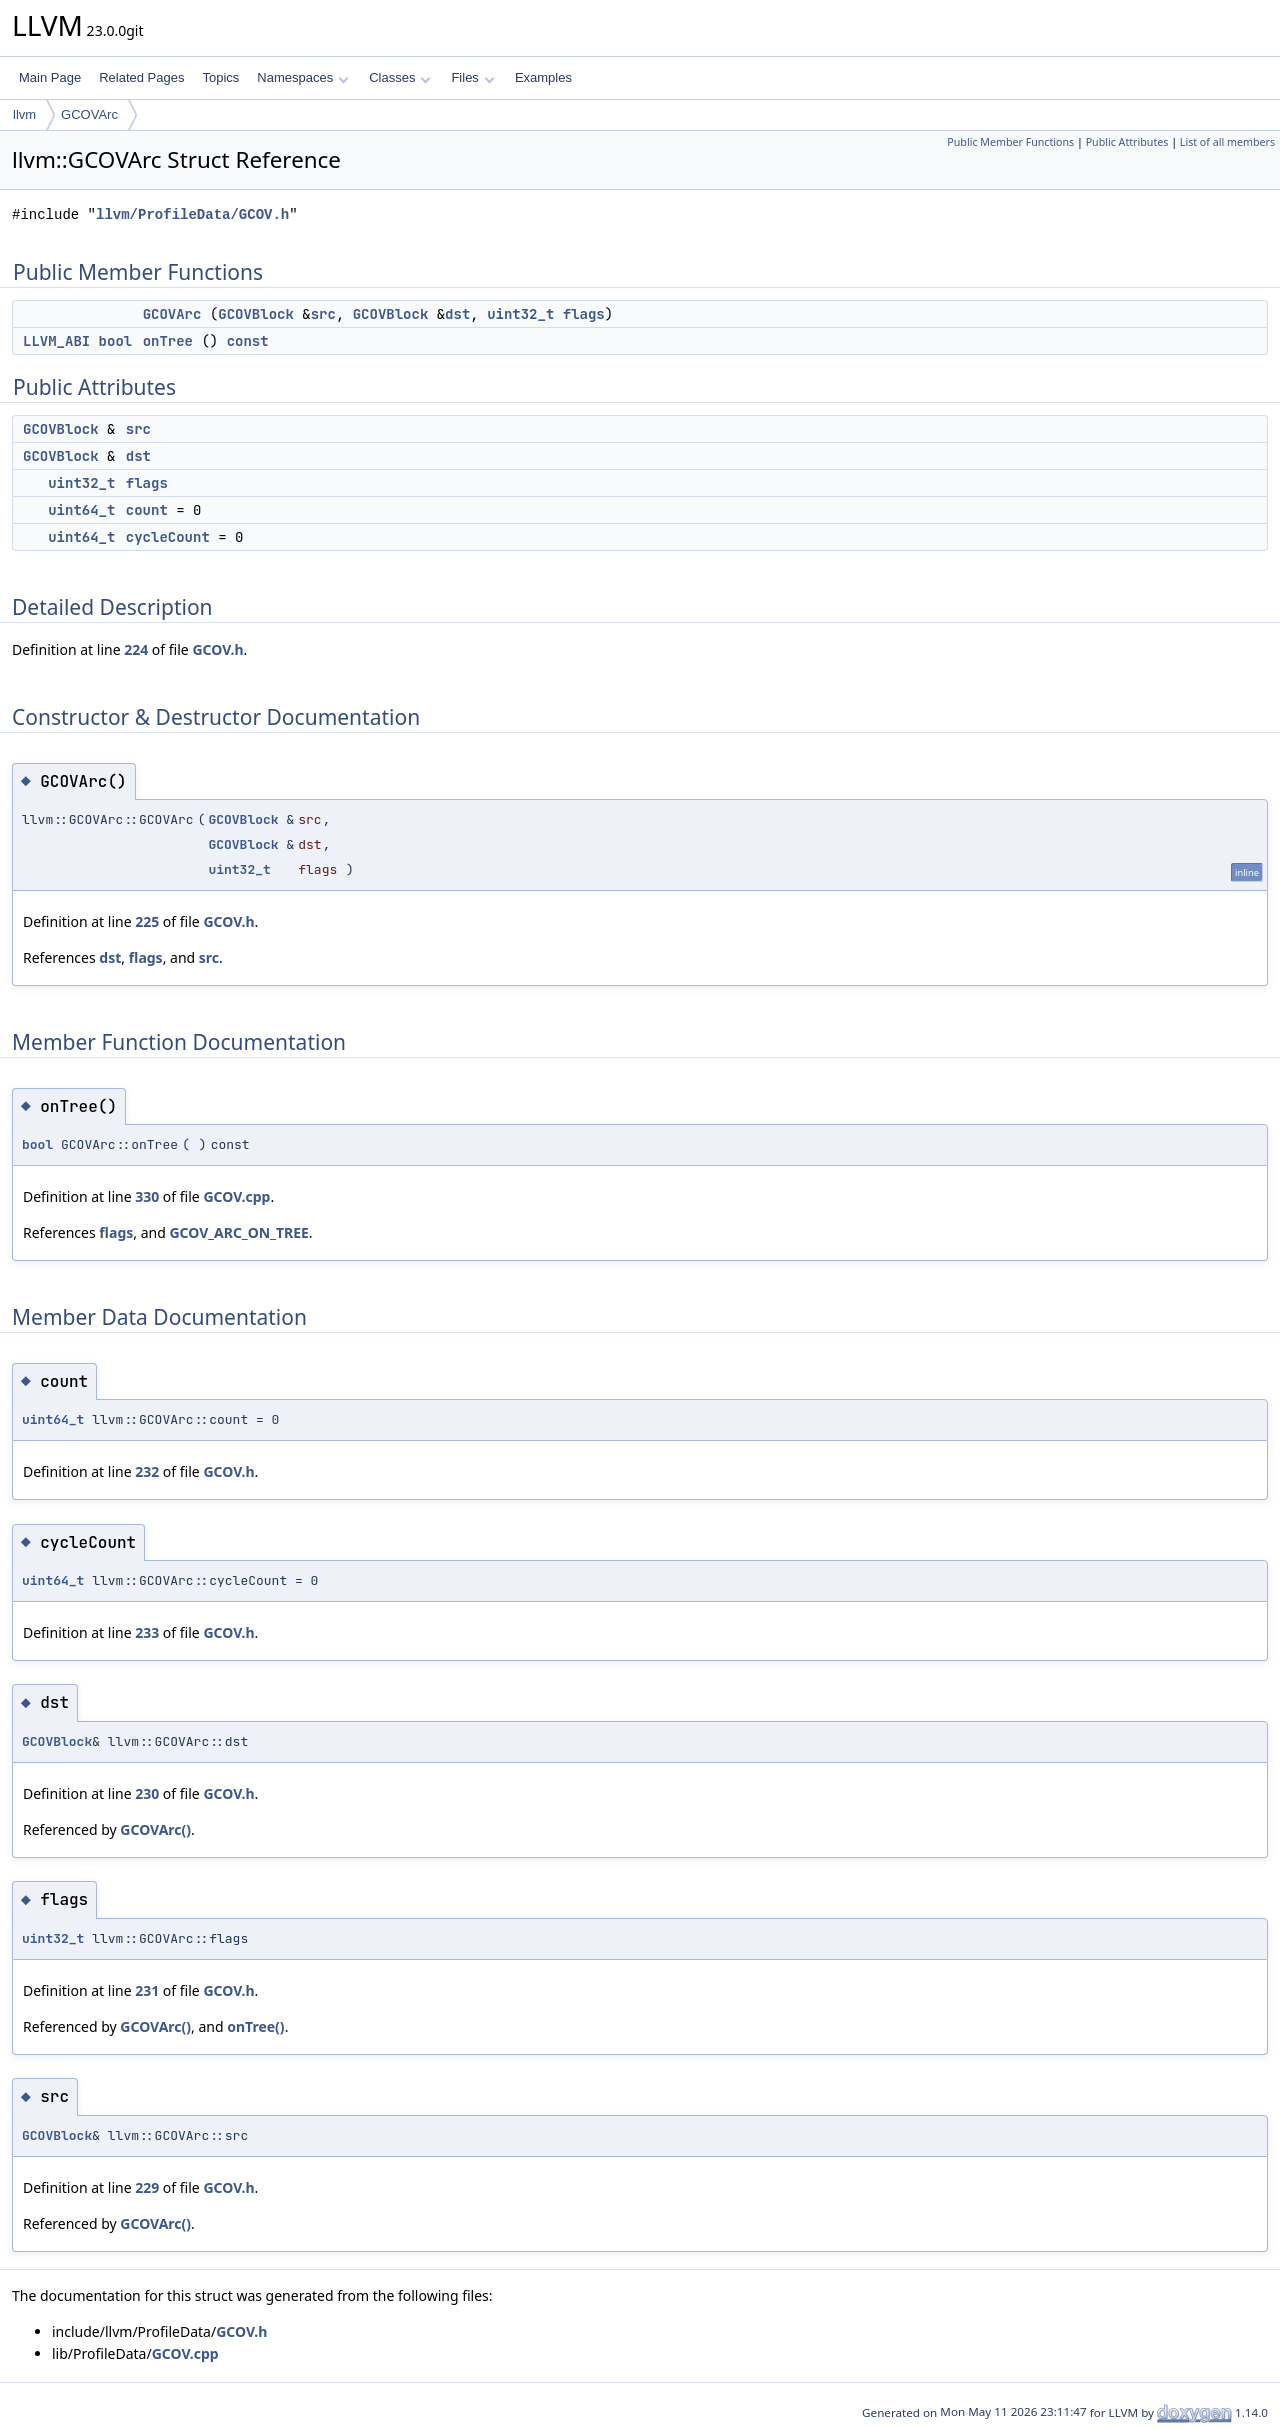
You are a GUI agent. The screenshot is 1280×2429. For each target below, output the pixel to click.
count (147, 510)
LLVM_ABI (56, 341)
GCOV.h (217, 649)
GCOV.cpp (236, 1196)
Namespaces (302, 77)
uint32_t (520, 314)
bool (116, 341)
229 (147, 2187)
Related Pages (141, 77)
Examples (543, 77)
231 (147, 1990)
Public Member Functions (1010, 142)
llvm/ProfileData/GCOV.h (192, 214)
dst (457, 314)
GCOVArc (89, 114)
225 (147, 921)
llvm (24, 114)
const (248, 341)
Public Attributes (1127, 142)
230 (147, 1793)
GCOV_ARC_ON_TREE (238, 1232)
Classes (400, 77)
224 (136, 649)
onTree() (255, 2026)
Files (472, 77)
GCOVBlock (256, 314)
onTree (168, 341)
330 (147, 1196)
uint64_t (81, 510)
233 (147, 1632)
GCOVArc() (155, 1829)
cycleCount (168, 537)
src (323, 314)
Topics (220, 77)
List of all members (1227, 142)
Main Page (50, 77)
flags (584, 314)
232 (147, 1471)
